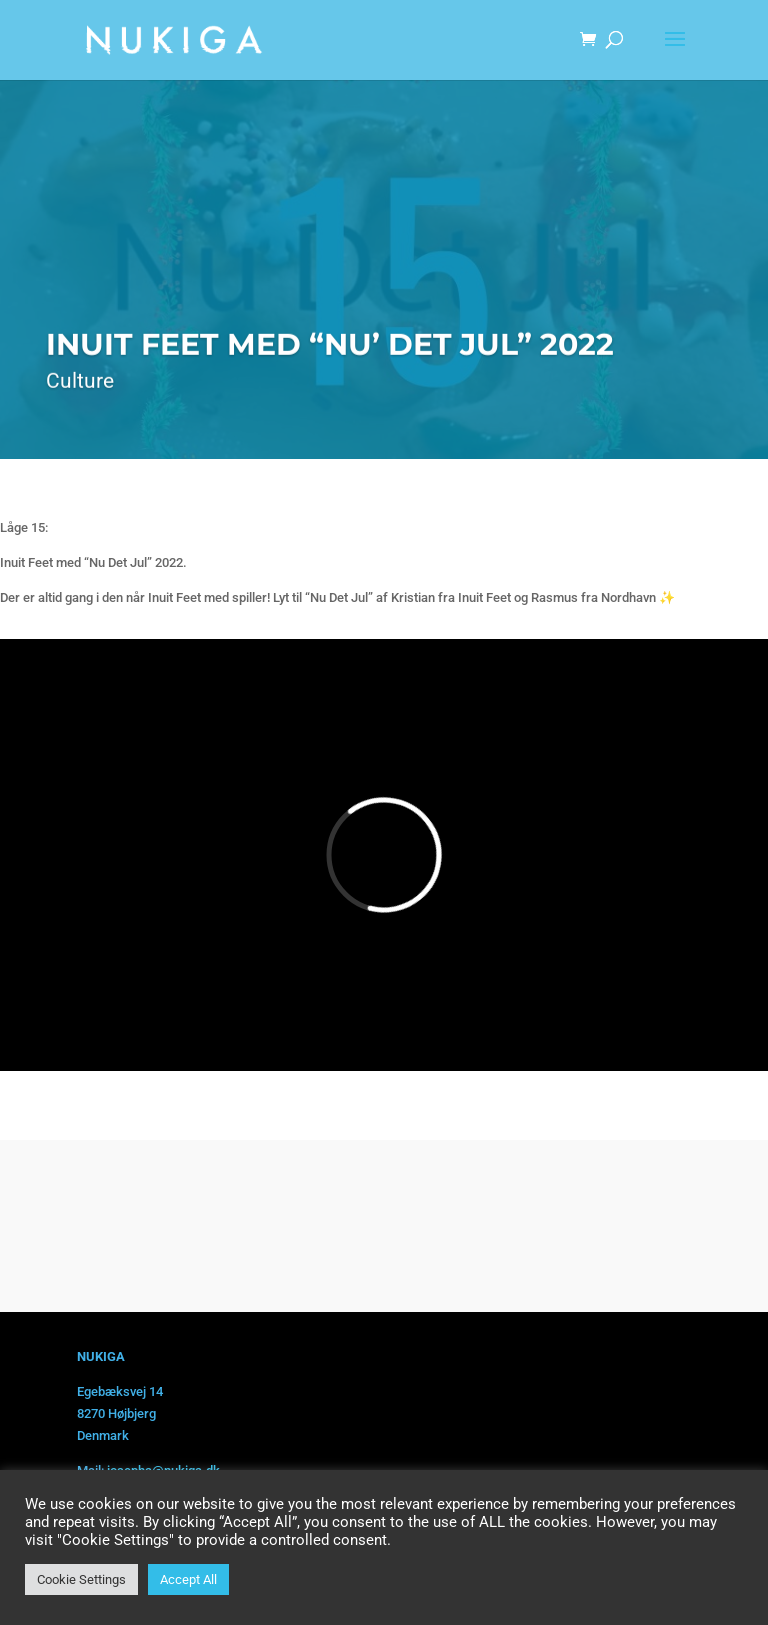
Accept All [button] (188, 1579)
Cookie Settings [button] (81, 1579)
